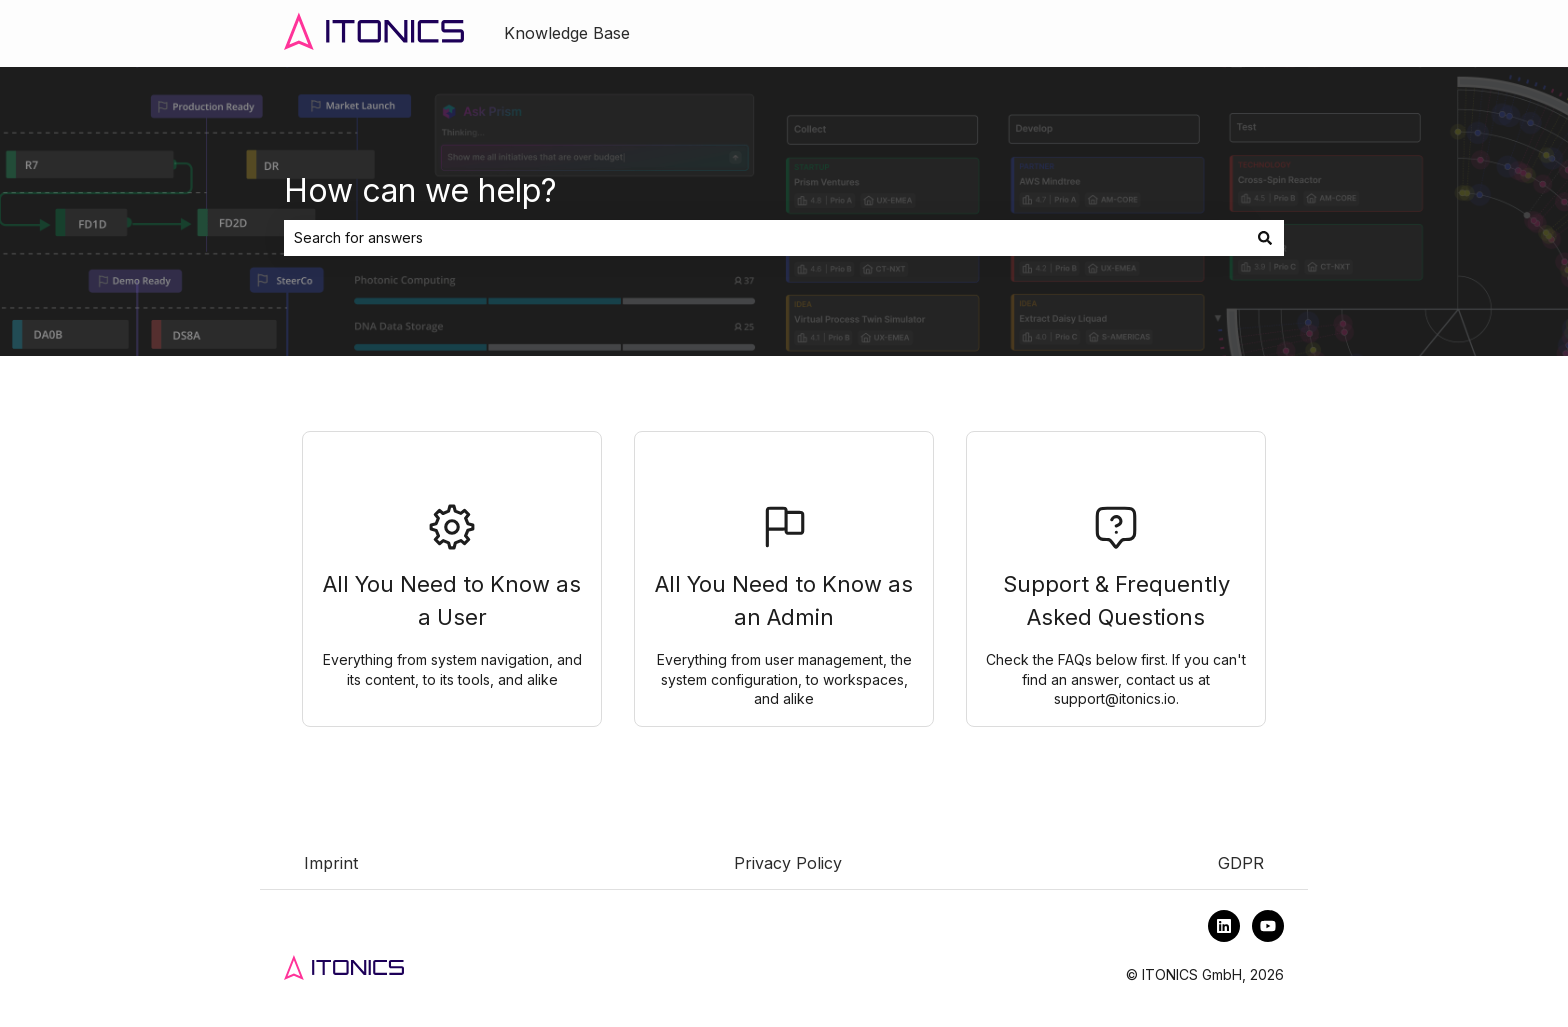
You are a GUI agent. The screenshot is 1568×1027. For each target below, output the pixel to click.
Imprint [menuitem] (331, 863)
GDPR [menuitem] (1241, 863)
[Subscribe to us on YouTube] (1268, 926)
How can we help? (420, 190)
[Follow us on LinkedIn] (1224, 926)
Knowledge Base (567, 33)
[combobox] (765, 238)
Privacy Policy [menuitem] (788, 863)
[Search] (1265, 238)
